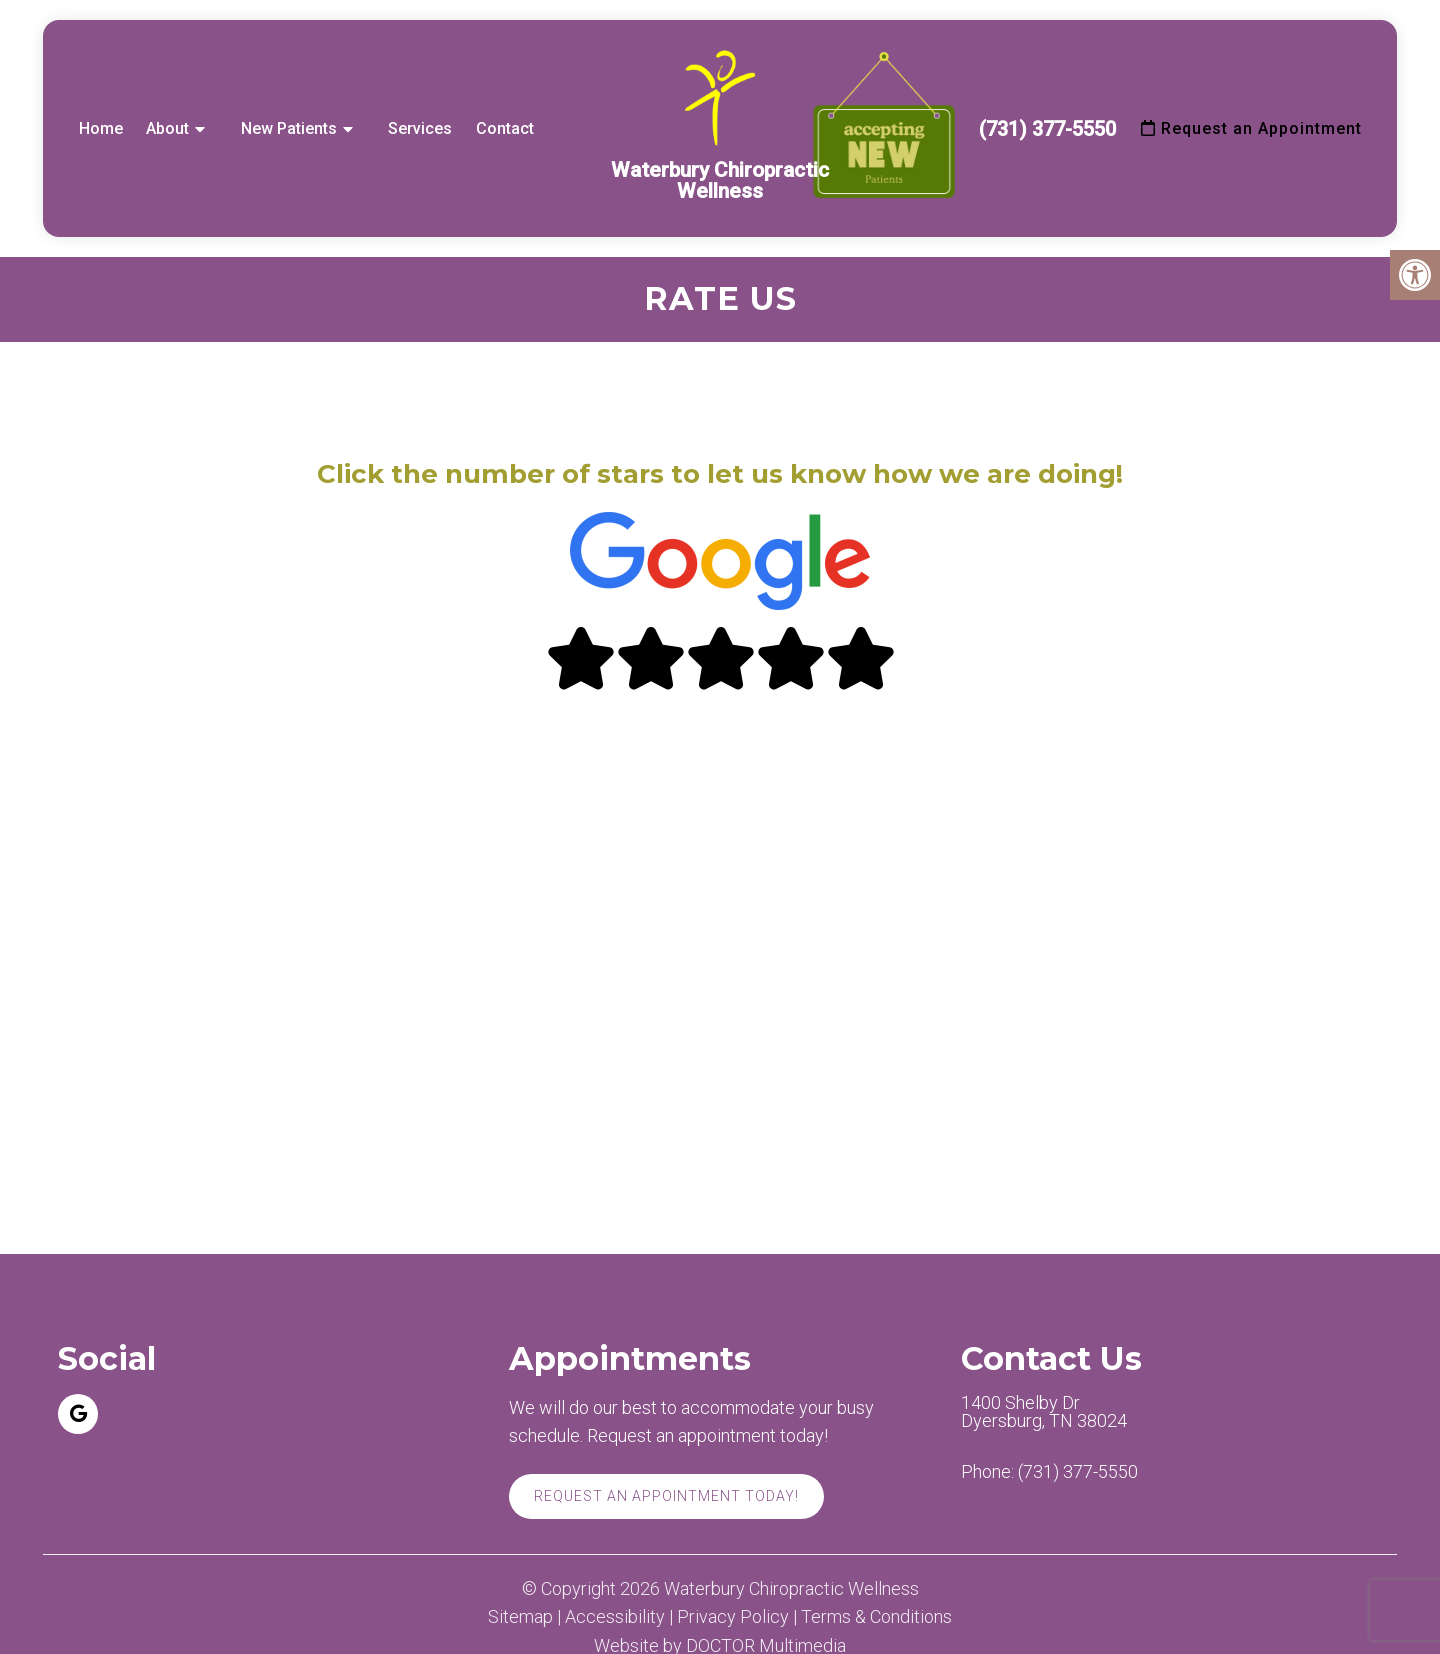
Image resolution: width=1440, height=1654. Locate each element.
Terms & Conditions (876, 1617)
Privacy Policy (733, 1617)
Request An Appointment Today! (666, 1496)
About (167, 128)
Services (420, 128)
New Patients (289, 128)
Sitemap (520, 1617)
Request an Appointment (1251, 128)
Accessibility (615, 1617)
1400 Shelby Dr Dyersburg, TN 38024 (1044, 1412)
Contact (505, 128)
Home (101, 128)
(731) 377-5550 (1047, 129)
